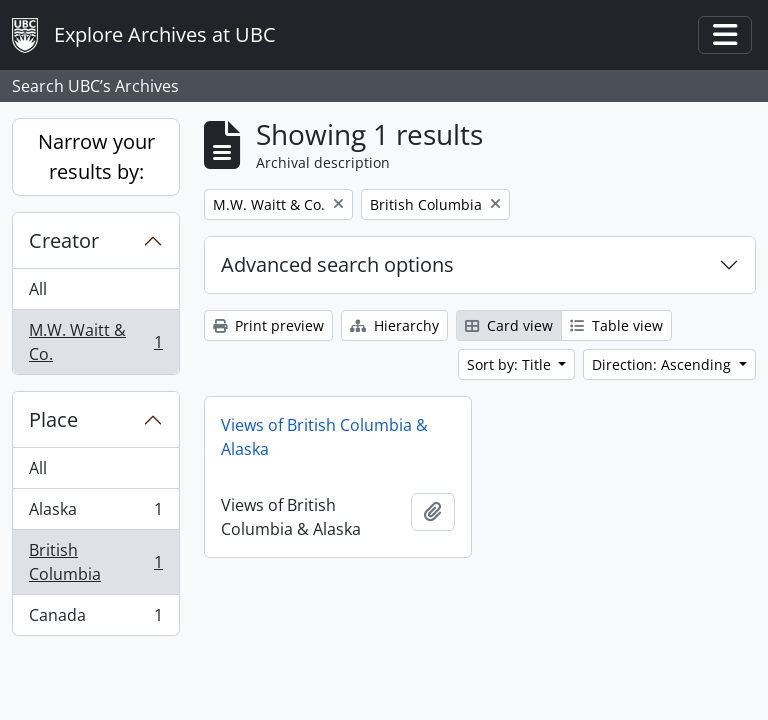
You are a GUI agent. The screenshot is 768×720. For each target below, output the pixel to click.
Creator (64, 240)
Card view (509, 325)
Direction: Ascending (663, 364)
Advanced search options (337, 264)
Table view (616, 325)
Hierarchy (394, 325)
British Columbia (95, 562)
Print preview (268, 325)
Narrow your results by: (96, 156)
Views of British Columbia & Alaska (324, 437)
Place (53, 419)
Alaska (95, 513)
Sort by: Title (511, 364)
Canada (95, 619)
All (38, 289)
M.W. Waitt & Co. (95, 342)
